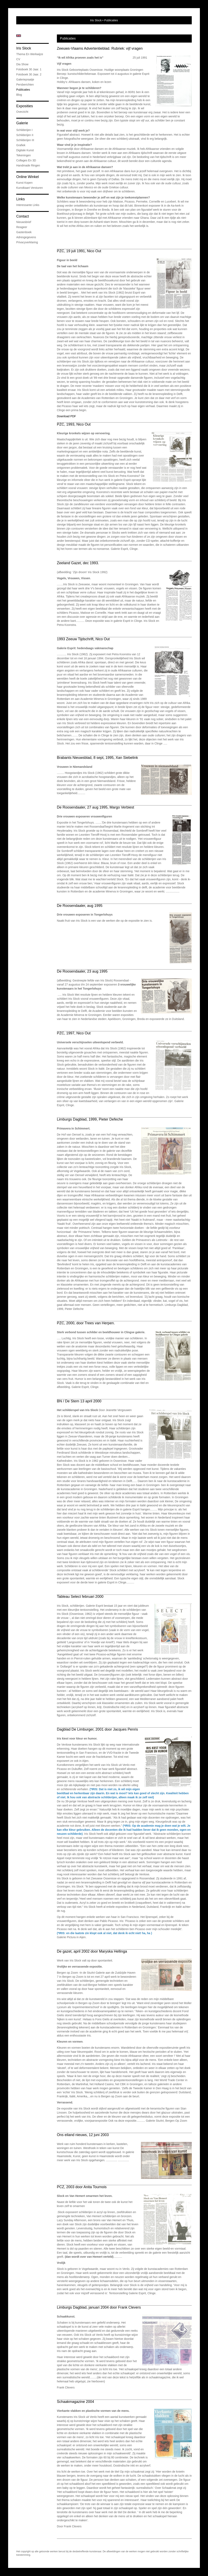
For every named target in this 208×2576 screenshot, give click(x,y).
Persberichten (25, 84)
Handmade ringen (28, 165)
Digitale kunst (25, 150)
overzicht (22, 111)
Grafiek (20, 145)
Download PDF (66, 416)
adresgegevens (26, 237)
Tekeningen (23, 155)
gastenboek (24, 232)
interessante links (27, 205)
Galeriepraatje (25, 79)
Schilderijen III (25, 140)
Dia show (22, 64)
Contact (22, 216)
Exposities (24, 106)
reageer (21, 227)
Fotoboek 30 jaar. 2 (28, 74)
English (18, 35)
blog (19, 94)
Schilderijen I (24, 130)
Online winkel (27, 177)
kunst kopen (24, 182)
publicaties (23, 89)
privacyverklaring (27, 242)
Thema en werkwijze (29, 54)
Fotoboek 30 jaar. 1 (28, 69)
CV (18, 59)
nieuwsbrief (23, 222)
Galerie (22, 123)
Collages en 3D (26, 160)
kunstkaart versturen (29, 187)
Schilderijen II (24, 135)
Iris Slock (96, 20)
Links (20, 199)
